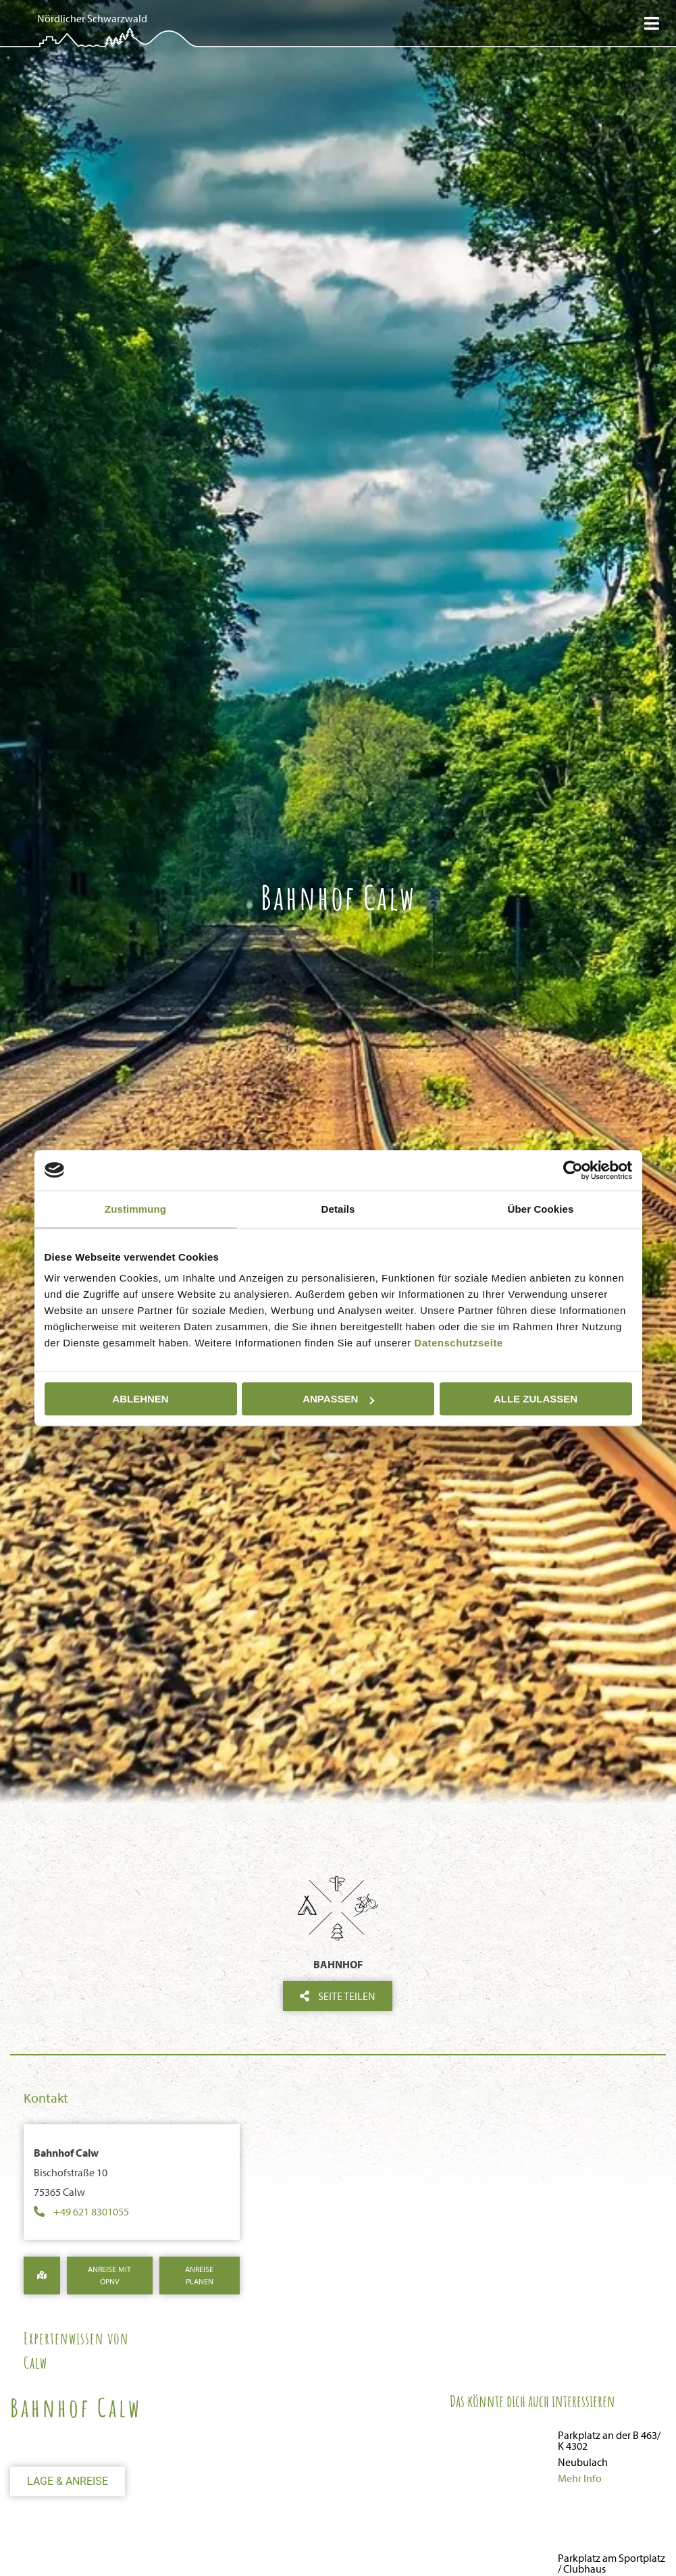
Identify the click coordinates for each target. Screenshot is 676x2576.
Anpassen (338, 1398)
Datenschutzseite (458, 1342)
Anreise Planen (199, 2275)
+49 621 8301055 (91, 2211)
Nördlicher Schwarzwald (92, 18)
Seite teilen (337, 1996)
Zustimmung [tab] (135, 1209)
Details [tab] (338, 1209)
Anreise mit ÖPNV (109, 2275)
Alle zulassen (535, 1398)
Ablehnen (140, 1398)
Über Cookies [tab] (541, 1209)
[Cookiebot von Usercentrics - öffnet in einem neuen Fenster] (573, 1170)
